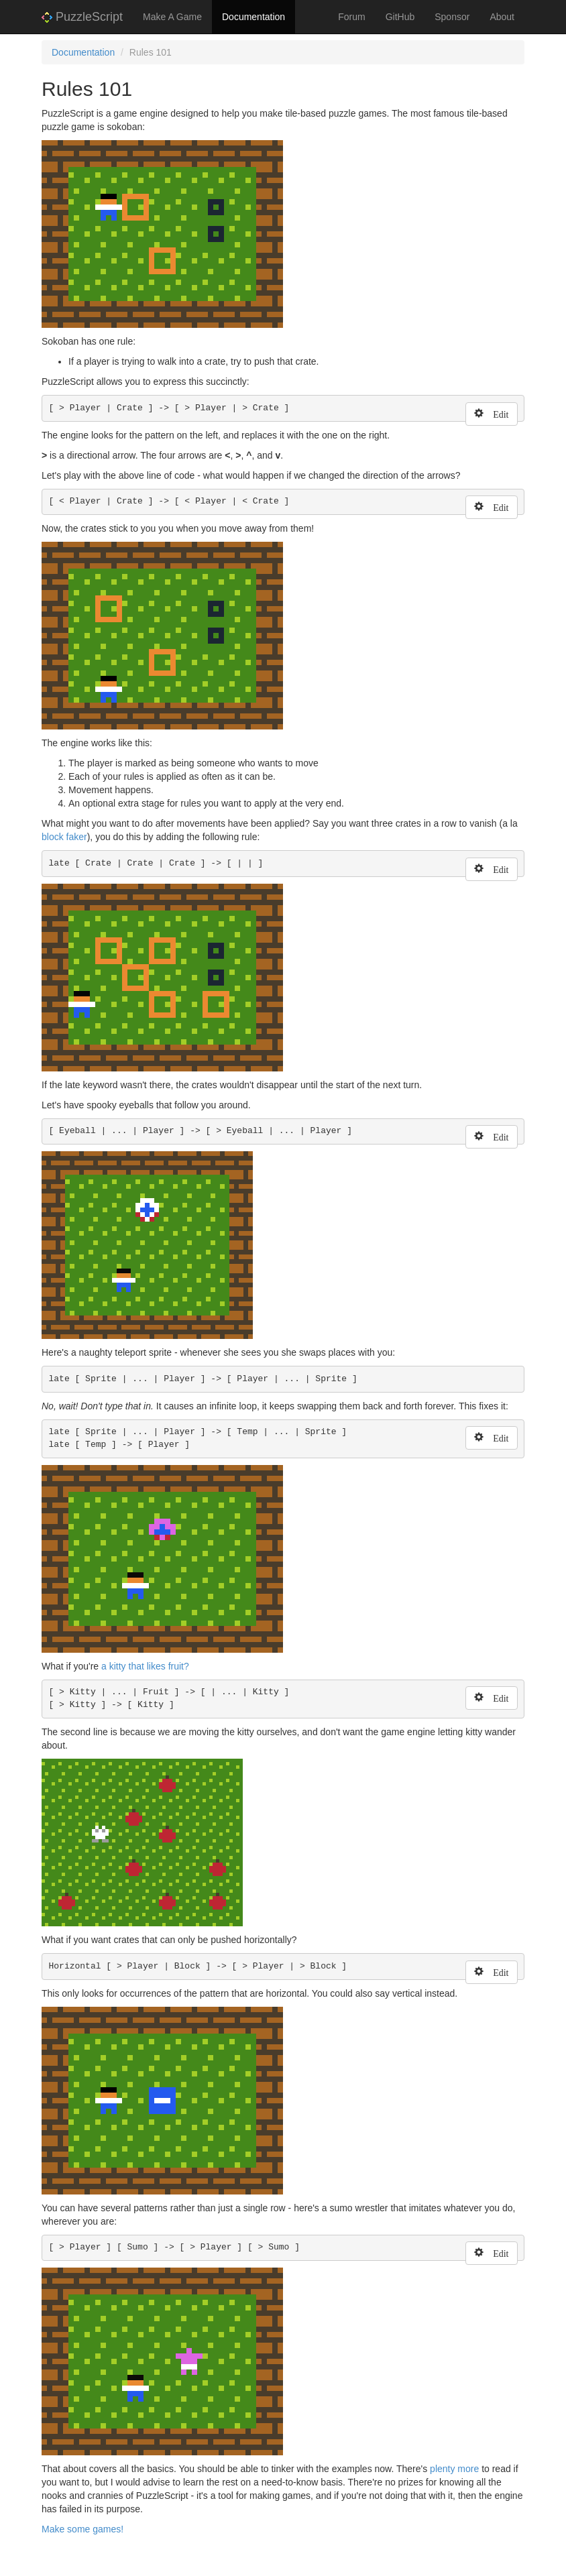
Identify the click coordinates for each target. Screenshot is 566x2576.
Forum (351, 16)
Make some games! (82, 2529)
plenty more (454, 2468)
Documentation (253, 16)
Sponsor (452, 16)
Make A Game (172, 16)
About (502, 16)
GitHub (400, 16)
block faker (64, 836)
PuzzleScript (82, 16)
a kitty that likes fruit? (145, 1666)
